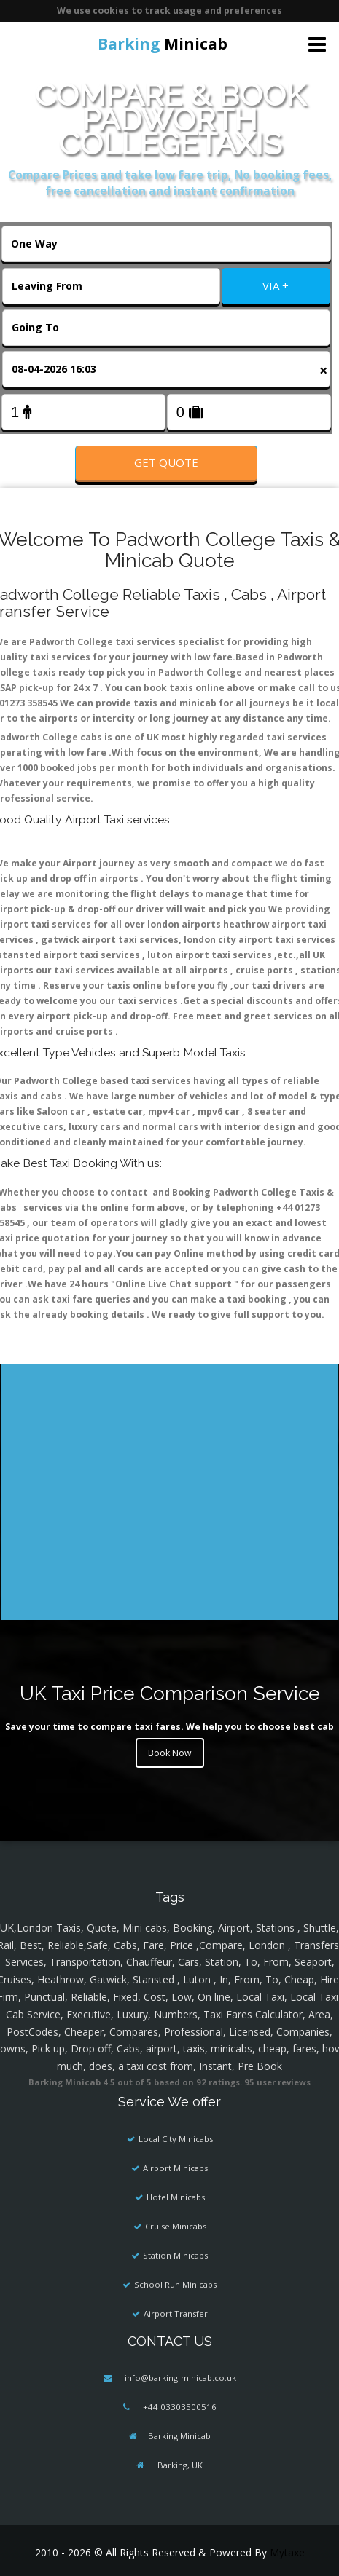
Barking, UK (179, 2465)
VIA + (275, 285)
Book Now (170, 1753)
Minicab (162, 43)
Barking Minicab (179, 2435)
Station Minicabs (175, 2255)
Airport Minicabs (175, 2167)
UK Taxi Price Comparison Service (170, 1693)
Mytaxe (287, 2552)
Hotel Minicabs (176, 2197)
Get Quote (166, 462)
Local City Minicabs (176, 2138)
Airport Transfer (176, 2313)
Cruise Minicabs (175, 2226)
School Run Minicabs (175, 2284)
